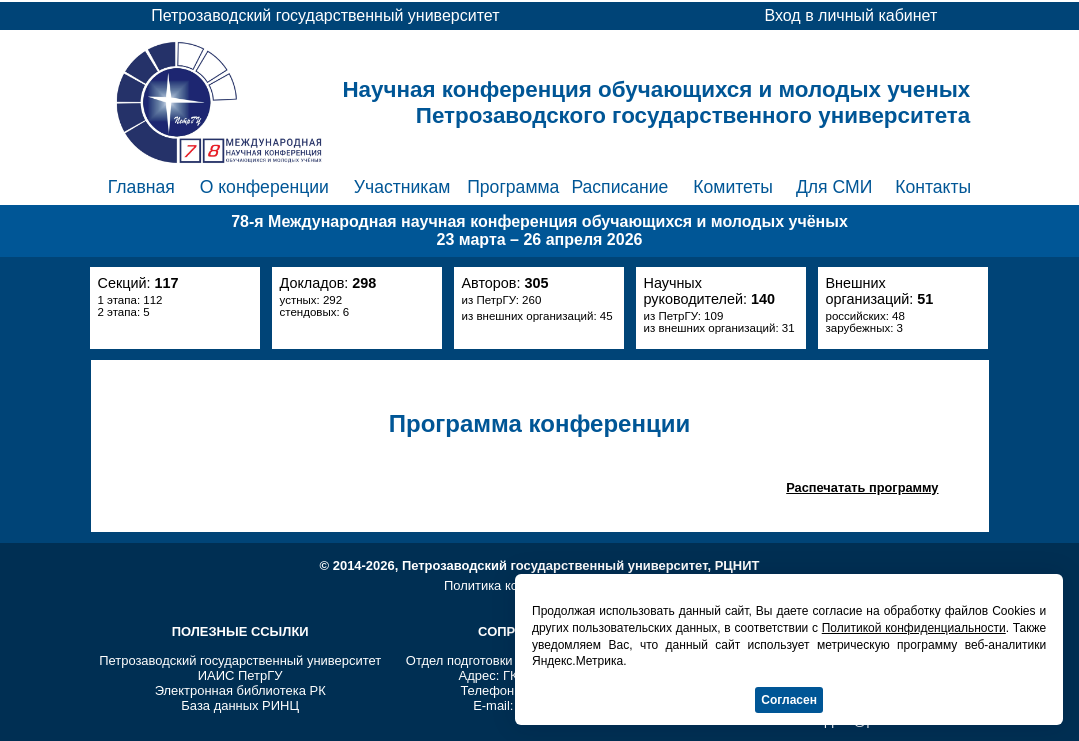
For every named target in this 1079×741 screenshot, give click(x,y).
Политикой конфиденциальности (914, 628)
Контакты (933, 187)
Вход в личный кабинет (850, 15)
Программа (513, 187)
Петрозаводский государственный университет (240, 660)
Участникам (402, 187)
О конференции (264, 187)
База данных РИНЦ (240, 705)
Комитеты (733, 187)
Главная (141, 187)
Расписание (619, 187)
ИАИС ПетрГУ (240, 675)
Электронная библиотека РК (240, 690)
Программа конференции (539, 423)
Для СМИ (834, 187)
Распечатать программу (862, 487)
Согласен (789, 700)
